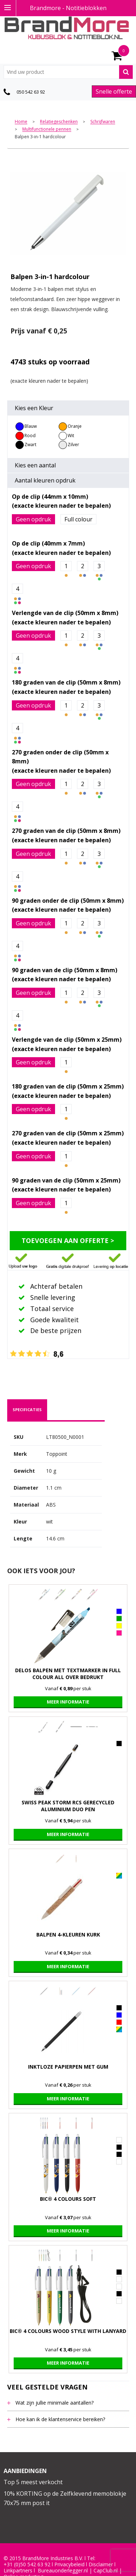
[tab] (27, 1409)
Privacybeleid (69, 2564)
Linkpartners (18, 2570)
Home (21, 122)
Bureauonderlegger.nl (63, 2570)
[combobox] (68, 72)
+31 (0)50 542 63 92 (27, 2564)
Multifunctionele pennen (46, 129)
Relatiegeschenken (59, 122)
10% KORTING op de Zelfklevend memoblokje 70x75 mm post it (65, 2498)
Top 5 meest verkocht (33, 2482)
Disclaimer (101, 2564)
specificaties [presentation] (27, 1409)
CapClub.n (105, 2570)
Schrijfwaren (102, 122)
